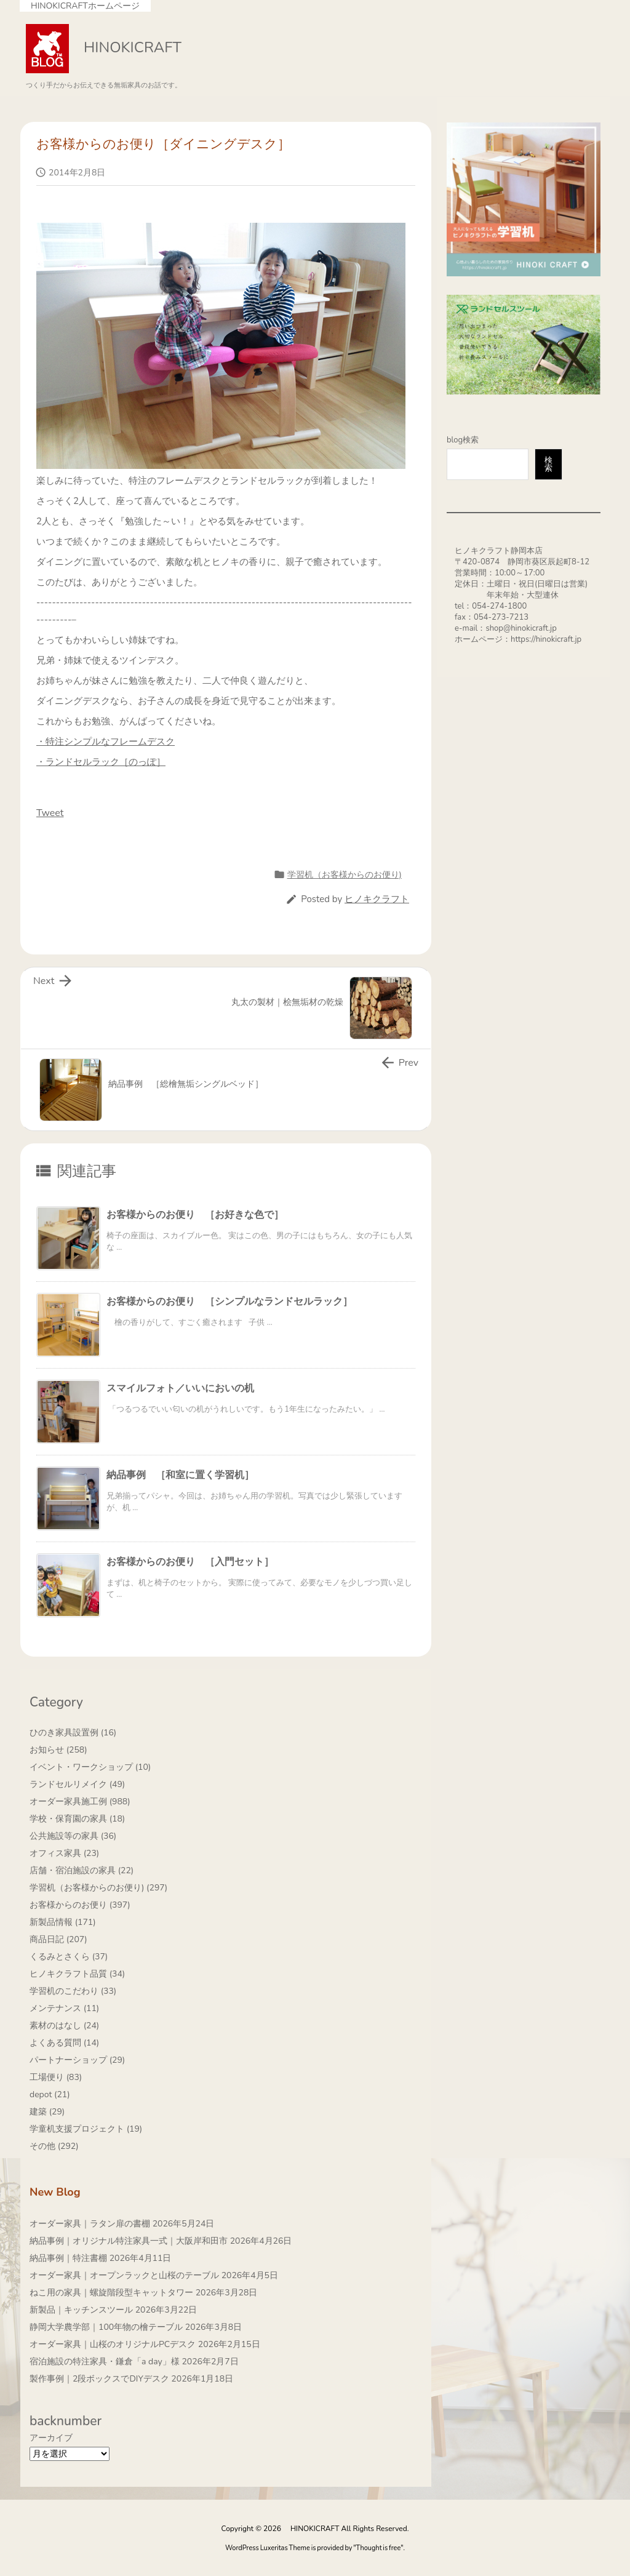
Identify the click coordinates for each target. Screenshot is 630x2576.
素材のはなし (64, 2025)
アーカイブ (51, 2438)
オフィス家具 (64, 1853)
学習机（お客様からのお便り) (344, 875)
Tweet (49, 813)
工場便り (56, 2077)
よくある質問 (64, 2043)
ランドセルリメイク (77, 1784)
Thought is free (378, 2548)
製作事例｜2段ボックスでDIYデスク (99, 2379)
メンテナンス (64, 2008)
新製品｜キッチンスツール (81, 2310)
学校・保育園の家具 (77, 1819)
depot (50, 2094)
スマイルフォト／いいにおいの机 (180, 1388)
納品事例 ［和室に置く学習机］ (180, 1475)
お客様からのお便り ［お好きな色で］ (195, 1215)
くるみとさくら (69, 1956)
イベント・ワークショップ (90, 1767)
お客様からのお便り (80, 1905)
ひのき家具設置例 (73, 1732)
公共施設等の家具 (73, 1836)
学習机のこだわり (73, 1991)
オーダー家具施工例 (80, 1801)
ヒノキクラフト (377, 899)
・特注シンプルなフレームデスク (105, 741)
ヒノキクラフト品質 (77, 1974)
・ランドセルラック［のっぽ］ (100, 762)
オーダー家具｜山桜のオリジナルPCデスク (113, 2344)
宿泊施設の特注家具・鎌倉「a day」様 (105, 2361)
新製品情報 (63, 1922)
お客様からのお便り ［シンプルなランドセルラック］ (229, 1301)
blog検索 (463, 440)
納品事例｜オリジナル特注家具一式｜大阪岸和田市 (129, 2241)
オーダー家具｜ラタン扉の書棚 (90, 2224)
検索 (548, 464)
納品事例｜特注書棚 (68, 2258)
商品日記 (58, 1939)
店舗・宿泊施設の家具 (82, 1870)
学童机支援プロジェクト (86, 2129)
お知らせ (58, 1750)
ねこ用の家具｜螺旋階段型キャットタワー (111, 2292)
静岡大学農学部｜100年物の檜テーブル (106, 2327)
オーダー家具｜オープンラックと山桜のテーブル (124, 2275)
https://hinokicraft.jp (546, 639)
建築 (47, 2112)
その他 (54, 2146)
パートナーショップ (77, 2060)
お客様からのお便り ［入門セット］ (190, 1562)
